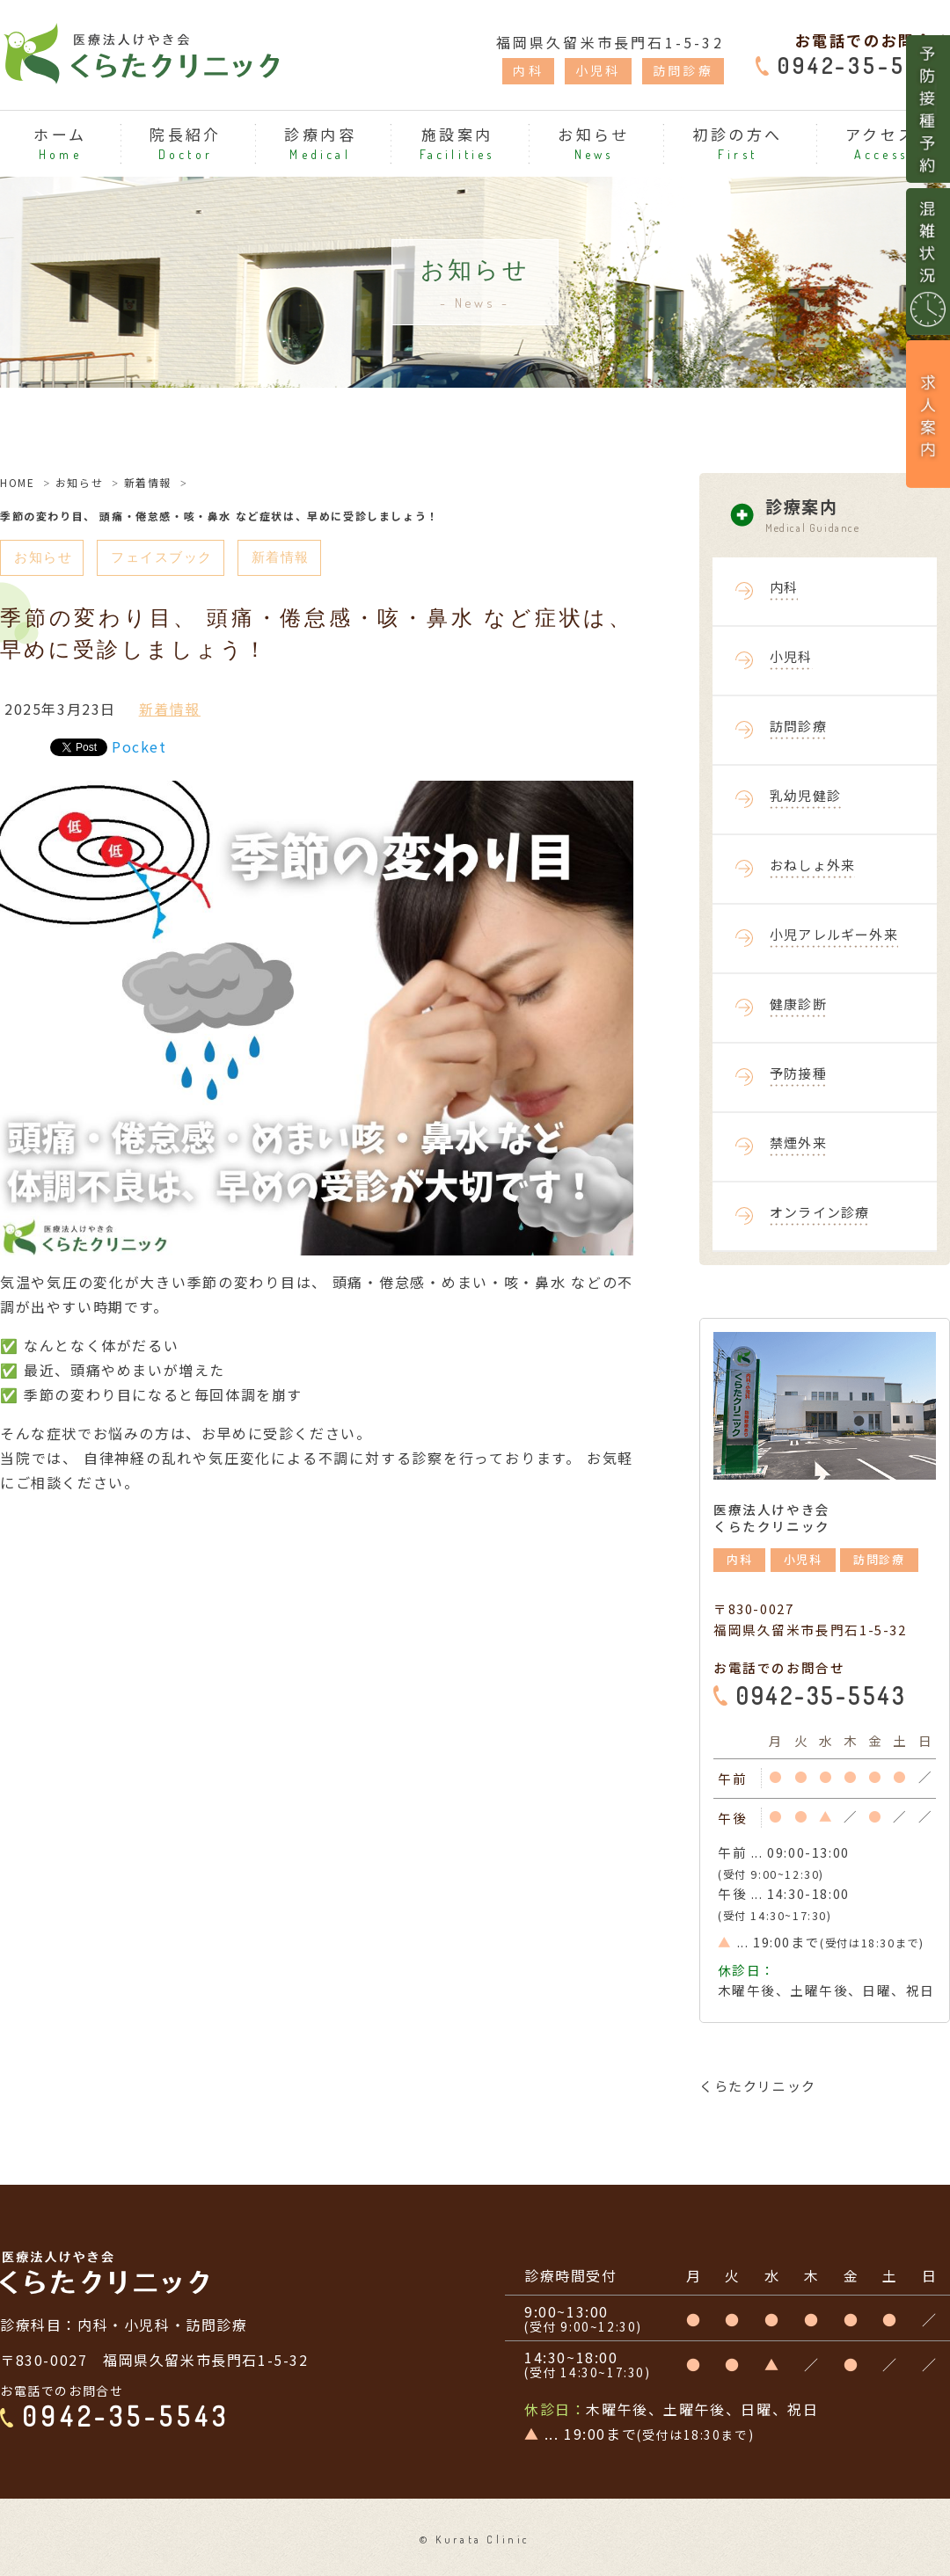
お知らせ (79, 482)
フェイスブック (168, 557)
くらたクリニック (757, 2086)
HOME (17, 482)
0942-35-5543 (864, 65)
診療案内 (857, 515)
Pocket (139, 747)
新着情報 (148, 482)
